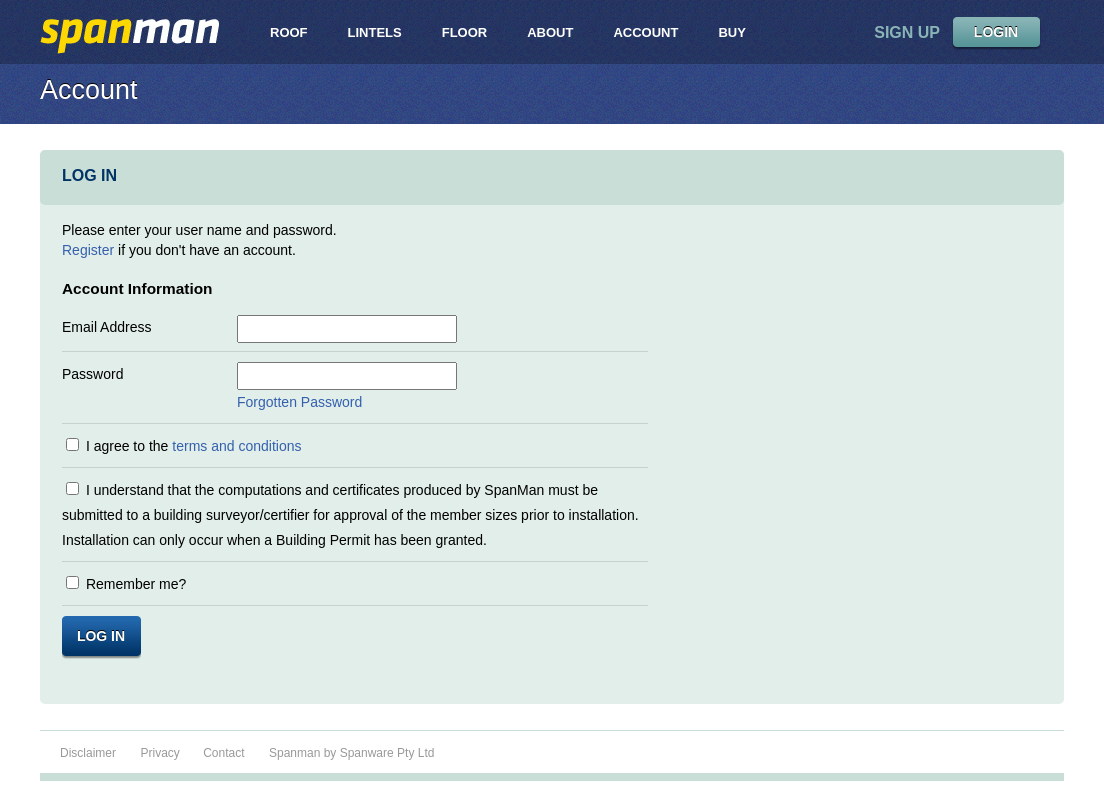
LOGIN (996, 32)
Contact (223, 753)
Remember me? (136, 584)
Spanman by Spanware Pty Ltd (351, 753)
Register (88, 250)
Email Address (106, 327)
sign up (907, 32)
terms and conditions (236, 446)
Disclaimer (88, 753)
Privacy (161, 753)
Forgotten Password (299, 402)
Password (92, 374)
